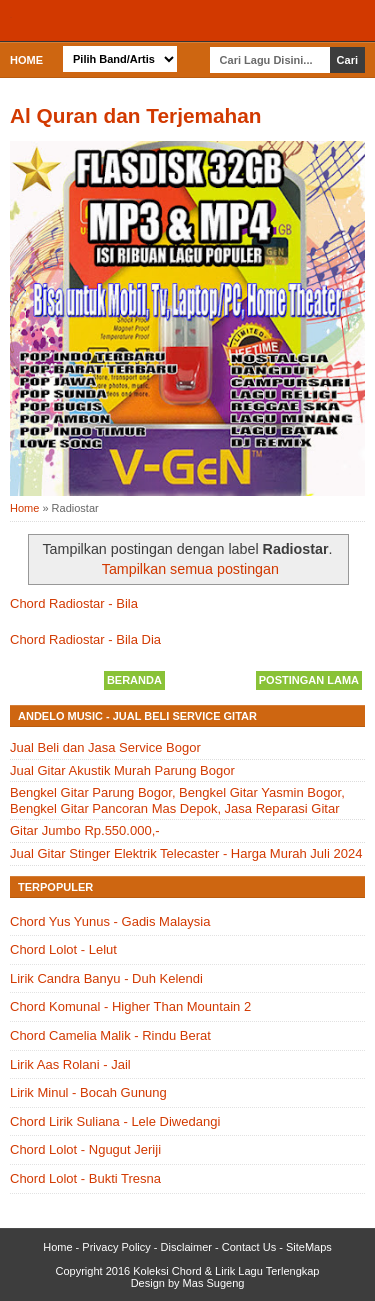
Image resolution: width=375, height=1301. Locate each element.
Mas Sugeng (214, 1283)
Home (26, 60)
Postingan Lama (309, 680)
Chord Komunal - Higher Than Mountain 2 (130, 1006)
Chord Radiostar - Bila (74, 603)
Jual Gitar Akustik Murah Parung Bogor (122, 770)
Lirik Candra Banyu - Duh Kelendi (106, 978)
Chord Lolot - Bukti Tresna (85, 1178)
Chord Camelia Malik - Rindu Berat (110, 1035)
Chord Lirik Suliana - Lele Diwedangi (115, 1121)
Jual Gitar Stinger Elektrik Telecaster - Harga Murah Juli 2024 (186, 853)
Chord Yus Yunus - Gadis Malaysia (110, 921)
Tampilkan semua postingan (190, 569)
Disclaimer (186, 1247)
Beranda (134, 680)
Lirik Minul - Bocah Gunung (88, 1092)
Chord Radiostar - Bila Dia (85, 639)
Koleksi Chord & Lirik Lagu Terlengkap (226, 1271)
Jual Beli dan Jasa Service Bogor (105, 747)
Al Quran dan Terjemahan (136, 115)
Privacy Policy (116, 1247)
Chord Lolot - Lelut (63, 949)
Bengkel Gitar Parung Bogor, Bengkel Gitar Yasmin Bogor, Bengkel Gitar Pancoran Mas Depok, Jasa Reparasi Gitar (177, 800)
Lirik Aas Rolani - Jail (70, 1064)
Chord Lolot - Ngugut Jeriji (85, 1149)
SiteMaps (309, 1247)
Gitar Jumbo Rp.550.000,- (85, 830)
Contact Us (249, 1247)
